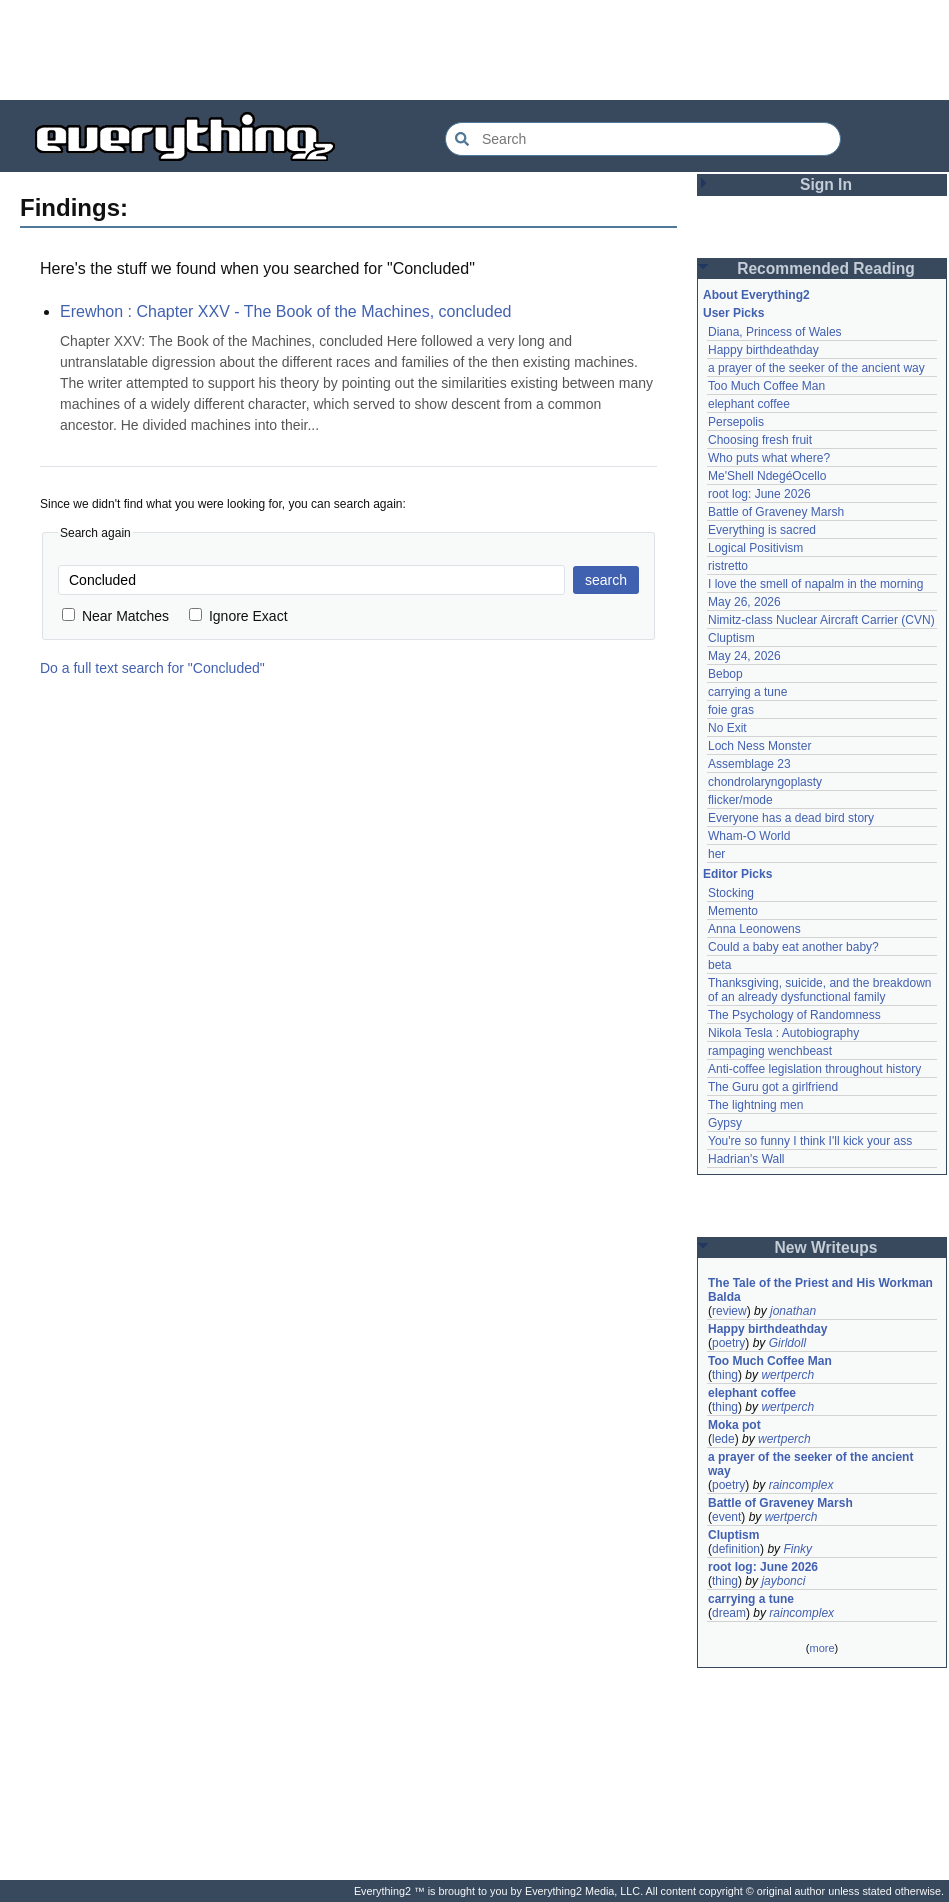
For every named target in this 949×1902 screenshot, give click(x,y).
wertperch (787, 1375)
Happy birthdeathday (763, 350)
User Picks (733, 313)
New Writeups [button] (826, 1247)
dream (729, 1613)
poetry (728, 1343)
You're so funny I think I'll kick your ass (810, 1141)
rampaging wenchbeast (770, 1051)
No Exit (727, 728)
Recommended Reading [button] (826, 268)
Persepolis (736, 422)
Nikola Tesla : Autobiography (783, 1033)
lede (723, 1439)
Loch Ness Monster (759, 746)
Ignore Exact (238, 616)
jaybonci (783, 1581)
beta (719, 965)
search (606, 580)
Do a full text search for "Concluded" (152, 668)
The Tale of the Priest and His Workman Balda (822, 1290)
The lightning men (755, 1105)
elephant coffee (749, 404)
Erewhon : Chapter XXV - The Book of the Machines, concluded (286, 311)
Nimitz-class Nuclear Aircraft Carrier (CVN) (821, 620)
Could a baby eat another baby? (793, 947)
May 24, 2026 (744, 656)
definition (736, 1549)
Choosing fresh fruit (760, 440)
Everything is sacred (762, 530)
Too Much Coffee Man (766, 386)
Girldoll (787, 1343)
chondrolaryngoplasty (765, 782)
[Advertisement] (475, 50)
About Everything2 (756, 295)
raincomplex (801, 1485)
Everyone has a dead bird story (791, 818)
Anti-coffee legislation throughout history (814, 1069)
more (821, 1648)
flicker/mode (740, 800)
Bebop (725, 674)
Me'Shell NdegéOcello (767, 476)
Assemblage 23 (749, 764)
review (729, 1311)
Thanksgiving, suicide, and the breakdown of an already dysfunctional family (821, 990)
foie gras (731, 710)
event (726, 1517)
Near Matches (115, 616)
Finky (797, 1549)
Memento (733, 911)
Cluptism (731, 638)
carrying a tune (747, 692)
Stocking (731, 893)
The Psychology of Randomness (794, 1015)
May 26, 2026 (744, 602)
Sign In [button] (826, 184)
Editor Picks (737, 874)
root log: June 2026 (759, 494)
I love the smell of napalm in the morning (815, 584)
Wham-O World (749, 836)
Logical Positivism (755, 548)
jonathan (793, 1311)
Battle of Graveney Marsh (776, 512)
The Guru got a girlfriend (773, 1087)
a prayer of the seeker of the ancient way (816, 368)
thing (725, 1375)
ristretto (728, 566)
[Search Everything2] (643, 139)
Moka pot (734, 1425)
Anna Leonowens (754, 929)
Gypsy (725, 1123)
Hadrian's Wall (746, 1159)
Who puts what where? (769, 458)
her (716, 854)
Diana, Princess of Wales (775, 332)
